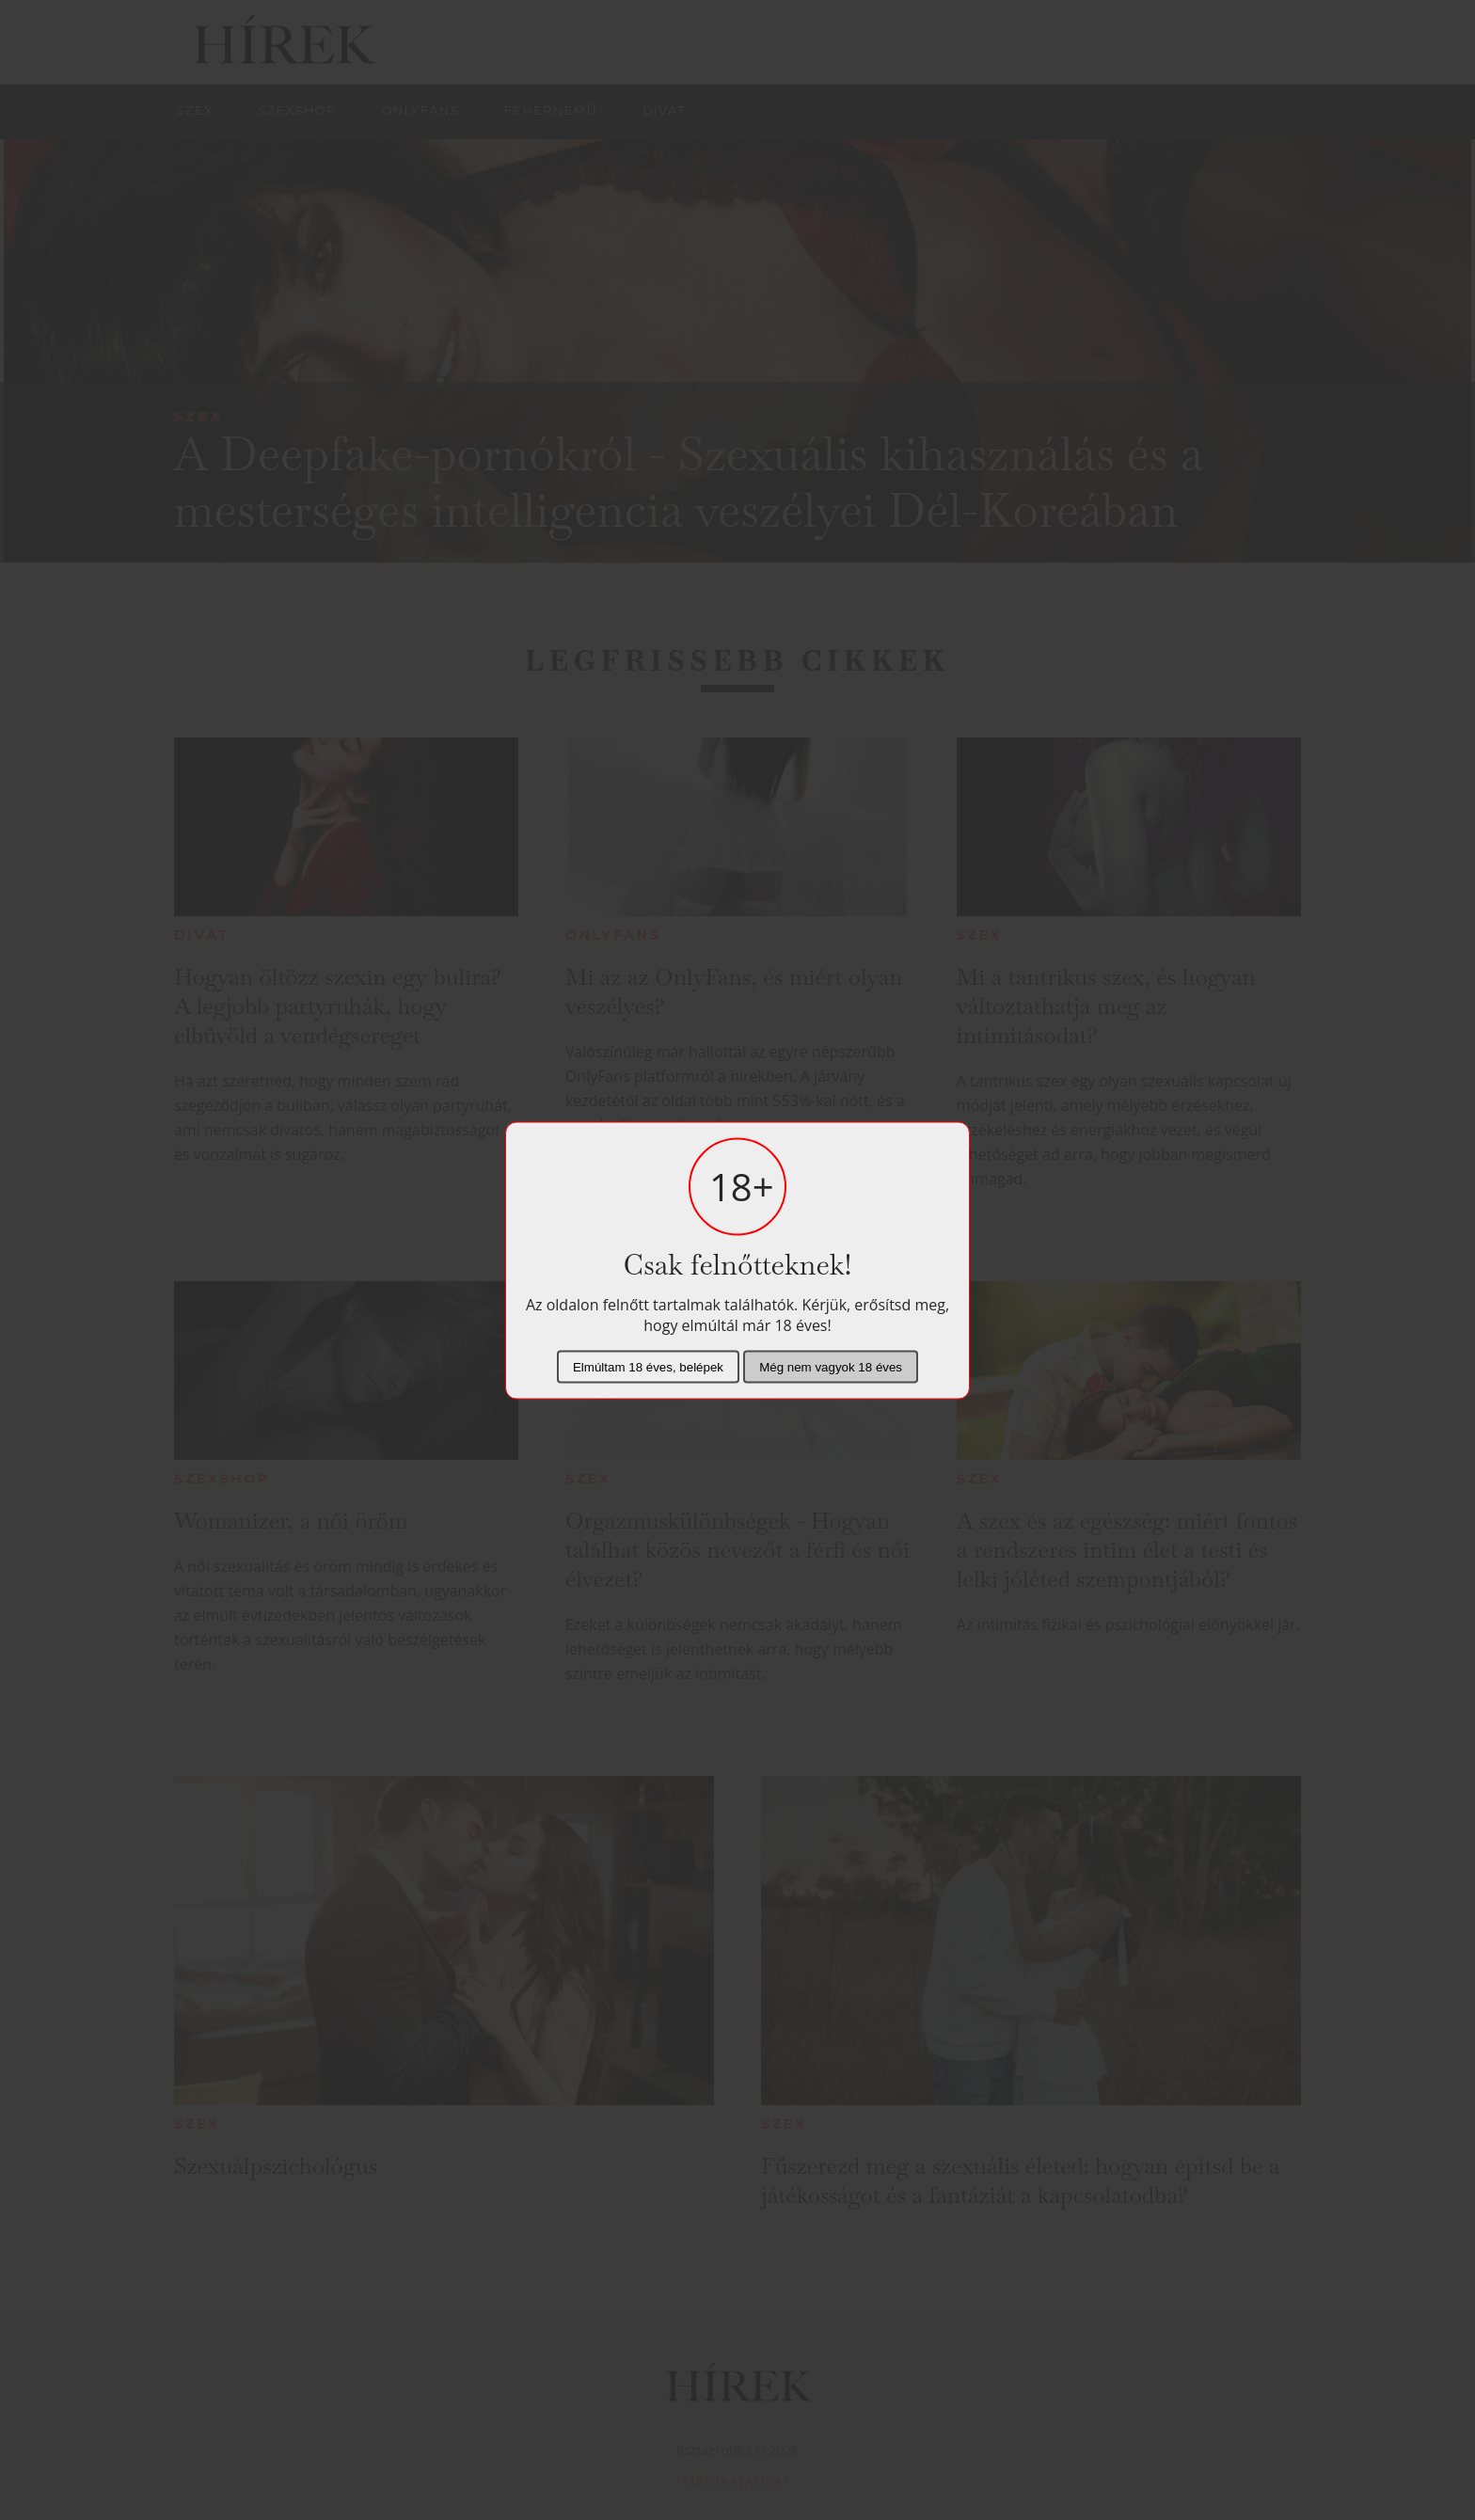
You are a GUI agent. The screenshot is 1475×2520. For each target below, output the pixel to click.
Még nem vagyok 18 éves (830, 1366)
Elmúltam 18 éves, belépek (648, 1366)
